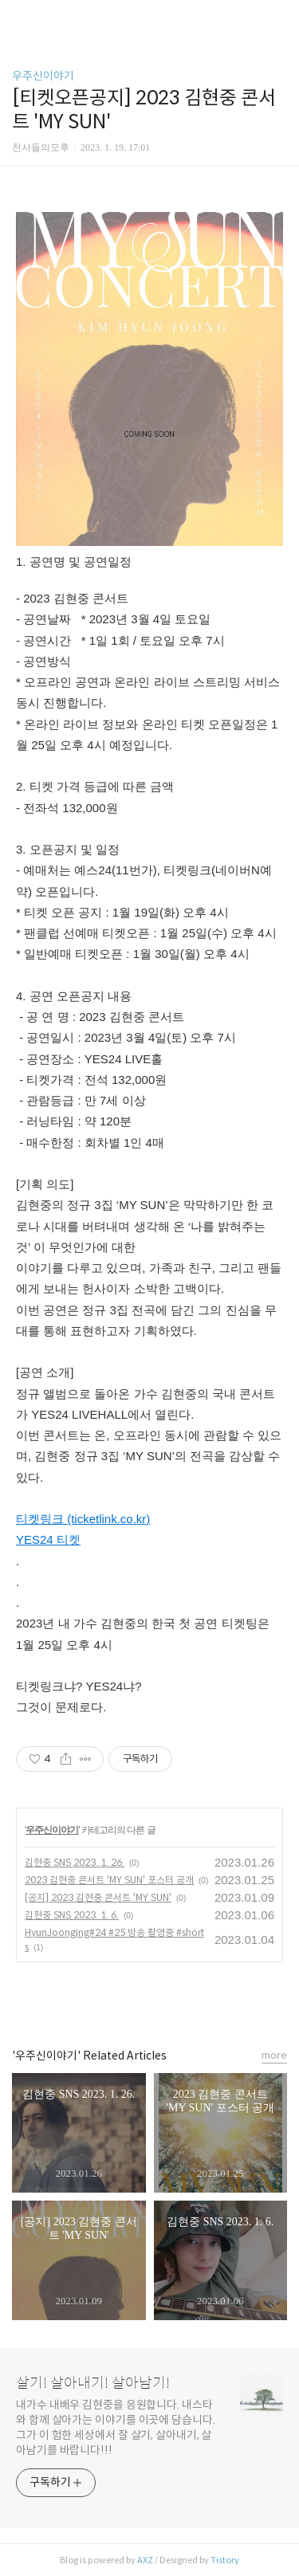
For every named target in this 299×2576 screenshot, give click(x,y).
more (274, 2055)
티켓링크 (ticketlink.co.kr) (83, 1519)
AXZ (145, 2560)
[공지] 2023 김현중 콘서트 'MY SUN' (98, 1897)
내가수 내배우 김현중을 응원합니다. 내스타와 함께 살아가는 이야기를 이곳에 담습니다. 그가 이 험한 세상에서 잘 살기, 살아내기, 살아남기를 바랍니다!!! (115, 2427)
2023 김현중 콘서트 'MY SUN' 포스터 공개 (109, 1880)
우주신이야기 (43, 76)
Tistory (224, 2560)
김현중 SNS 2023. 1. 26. (74, 1862)
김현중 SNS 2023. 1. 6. (72, 1915)
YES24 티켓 (48, 1539)
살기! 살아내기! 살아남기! (93, 2383)
